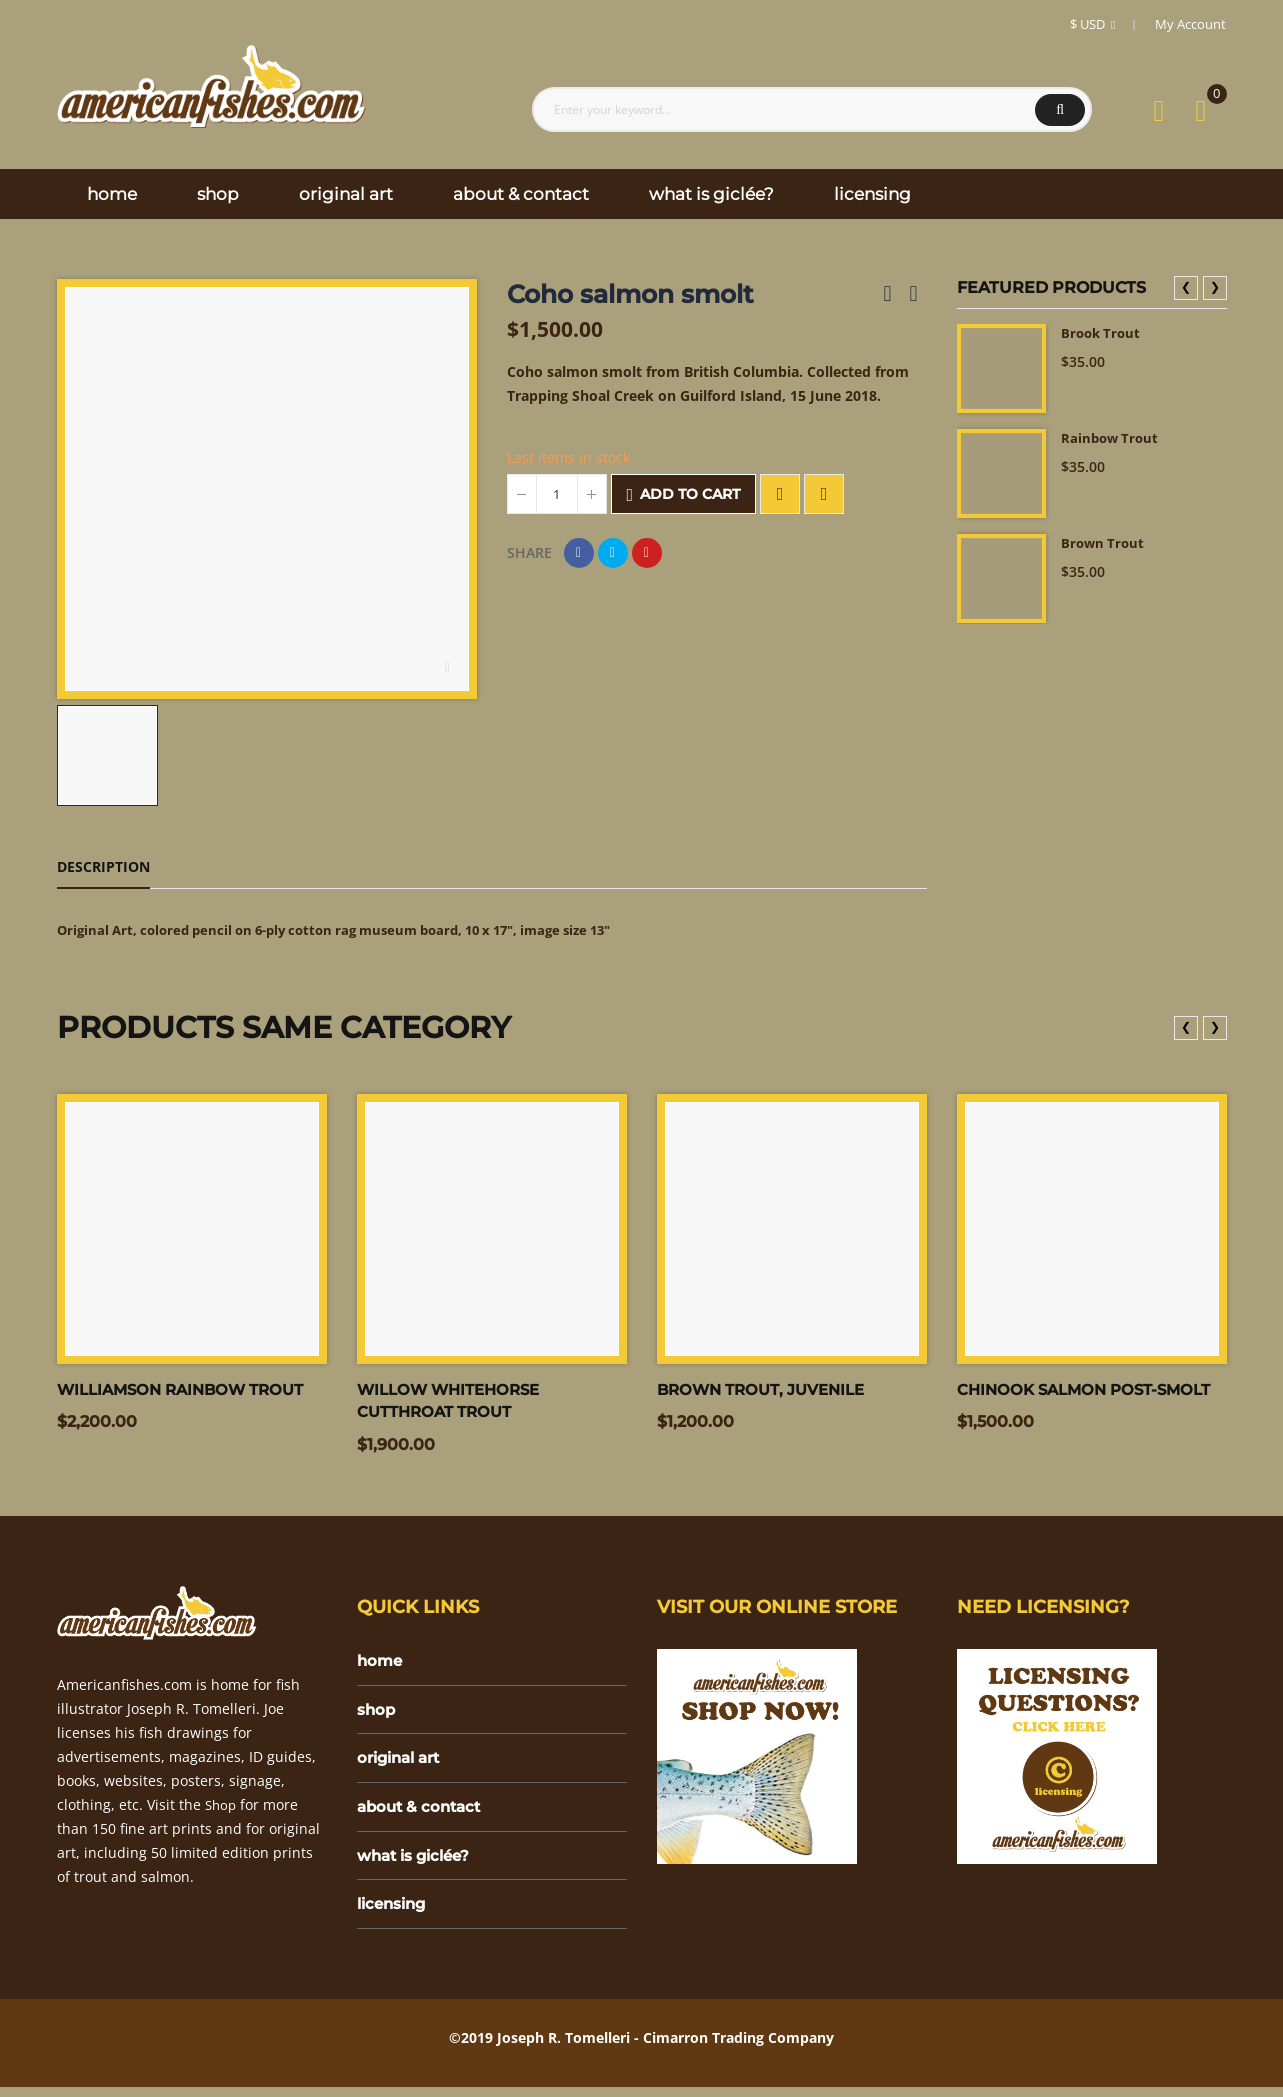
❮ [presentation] (1186, 286)
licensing (394, 1913)
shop (377, 1713)
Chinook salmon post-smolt (1091, 1390)
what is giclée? (418, 1863)
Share (579, 553)
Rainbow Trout (1112, 438)
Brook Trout (1103, 333)
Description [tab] (103, 866)
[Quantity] (557, 494)
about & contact (422, 1813)
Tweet (613, 553)
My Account (1190, 24)
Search (1060, 110)
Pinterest (647, 553)
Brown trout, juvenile (767, 1390)
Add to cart (684, 494)
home (381, 1663)
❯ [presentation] (1215, 286)
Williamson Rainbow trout (188, 1390)
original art (403, 1763)
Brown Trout (1104, 543)
